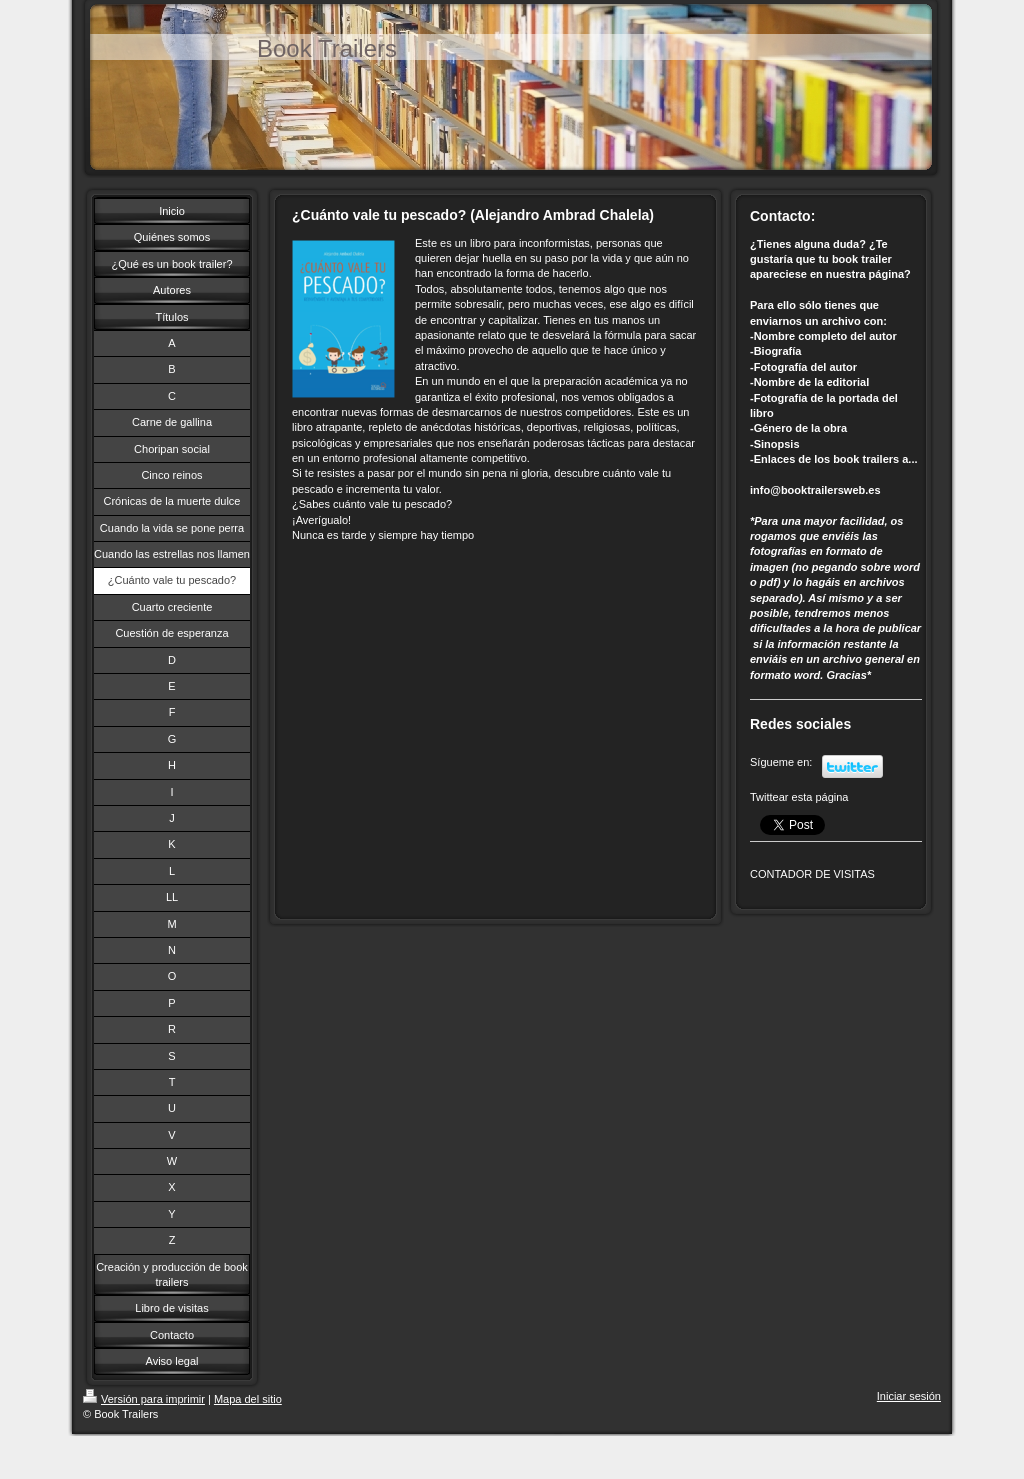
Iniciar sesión (909, 1396)
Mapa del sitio (248, 1399)
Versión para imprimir (144, 1399)
